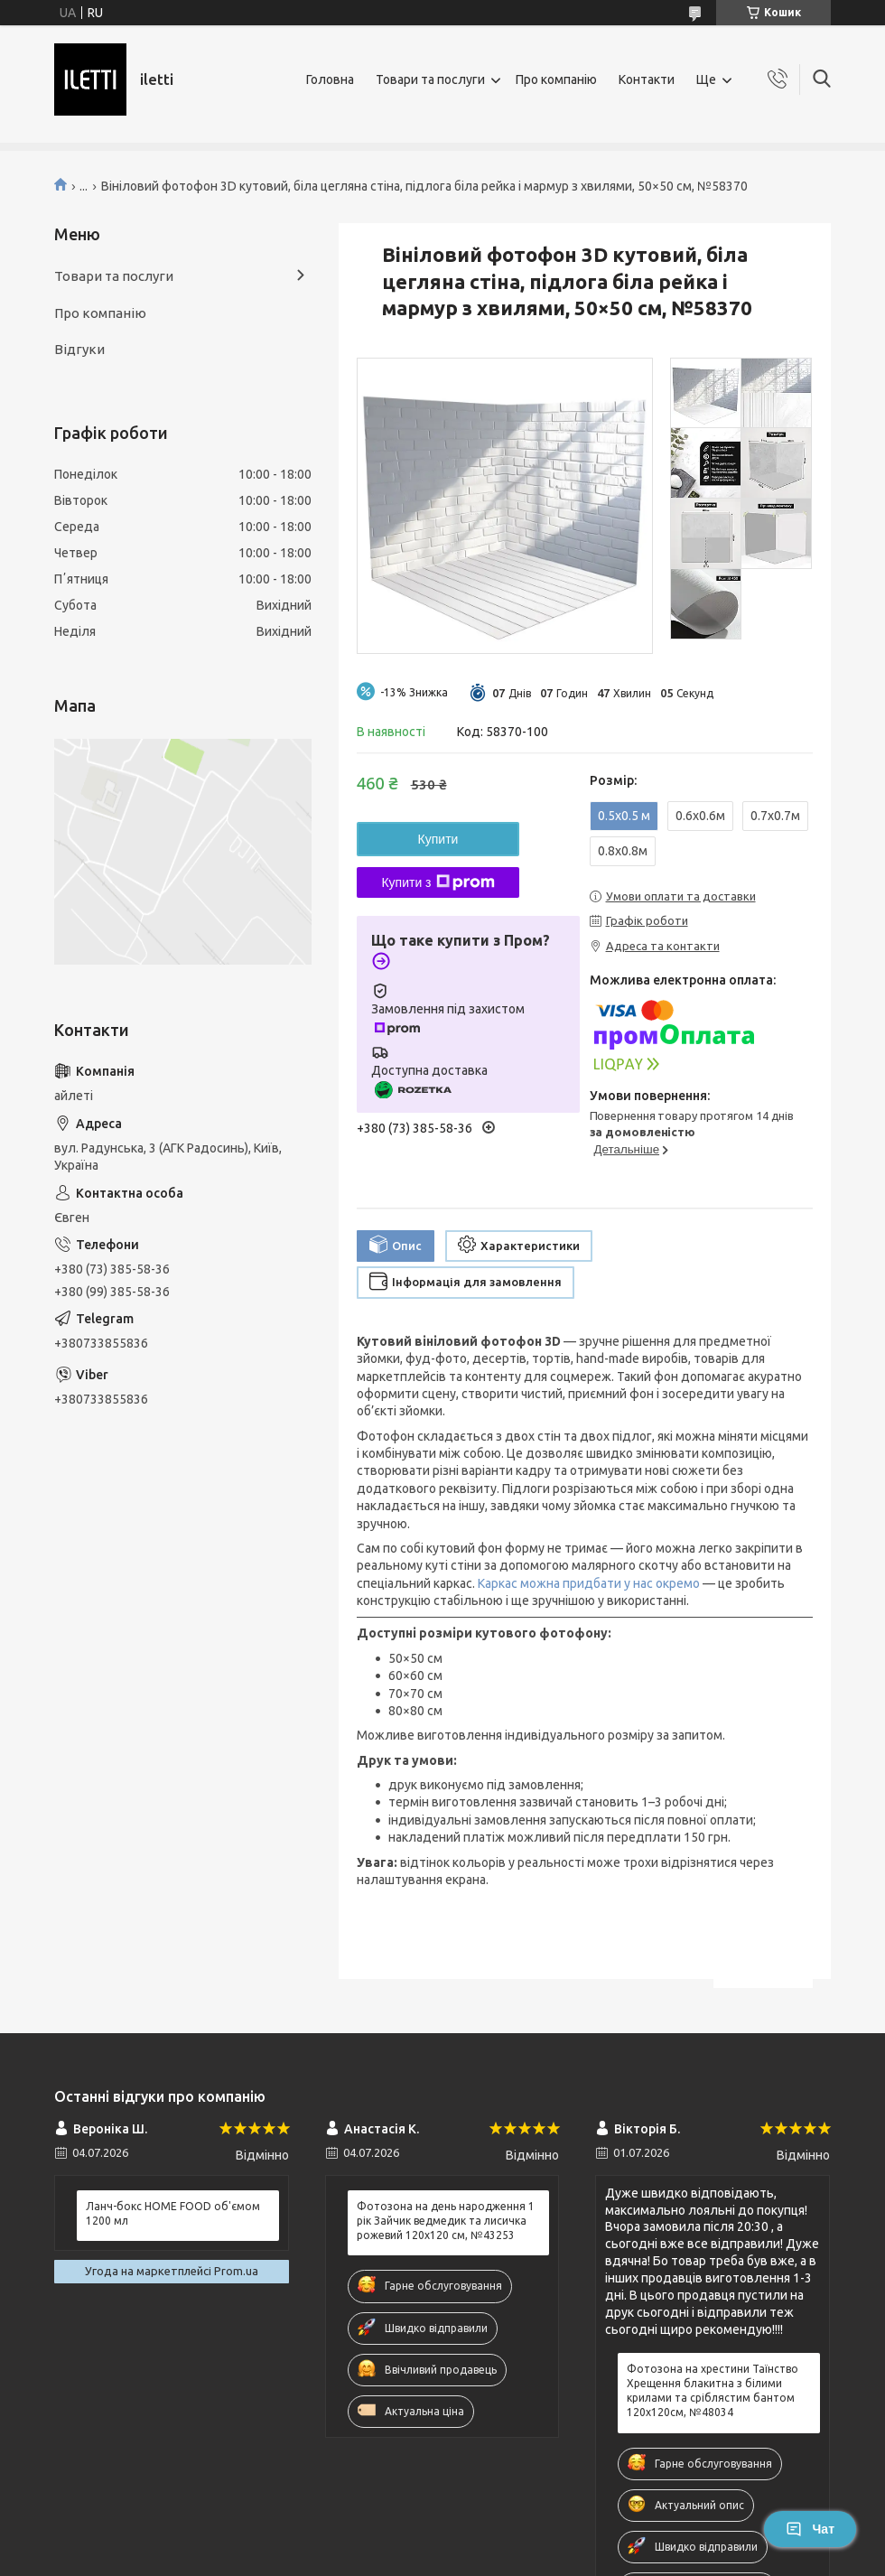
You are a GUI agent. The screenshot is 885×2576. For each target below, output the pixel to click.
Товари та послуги (430, 79)
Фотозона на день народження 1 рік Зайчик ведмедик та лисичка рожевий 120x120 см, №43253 (446, 2220)
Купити (438, 839)
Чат (810, 2529)
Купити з (437, 882)
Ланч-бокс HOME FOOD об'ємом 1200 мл (173, 2213)
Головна (330, 79)
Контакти (647, 79)
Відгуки (79, 349)
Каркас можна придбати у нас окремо (589, 1583)
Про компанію (556, 79)
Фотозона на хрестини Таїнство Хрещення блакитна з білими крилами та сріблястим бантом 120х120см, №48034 (712, 2391)
